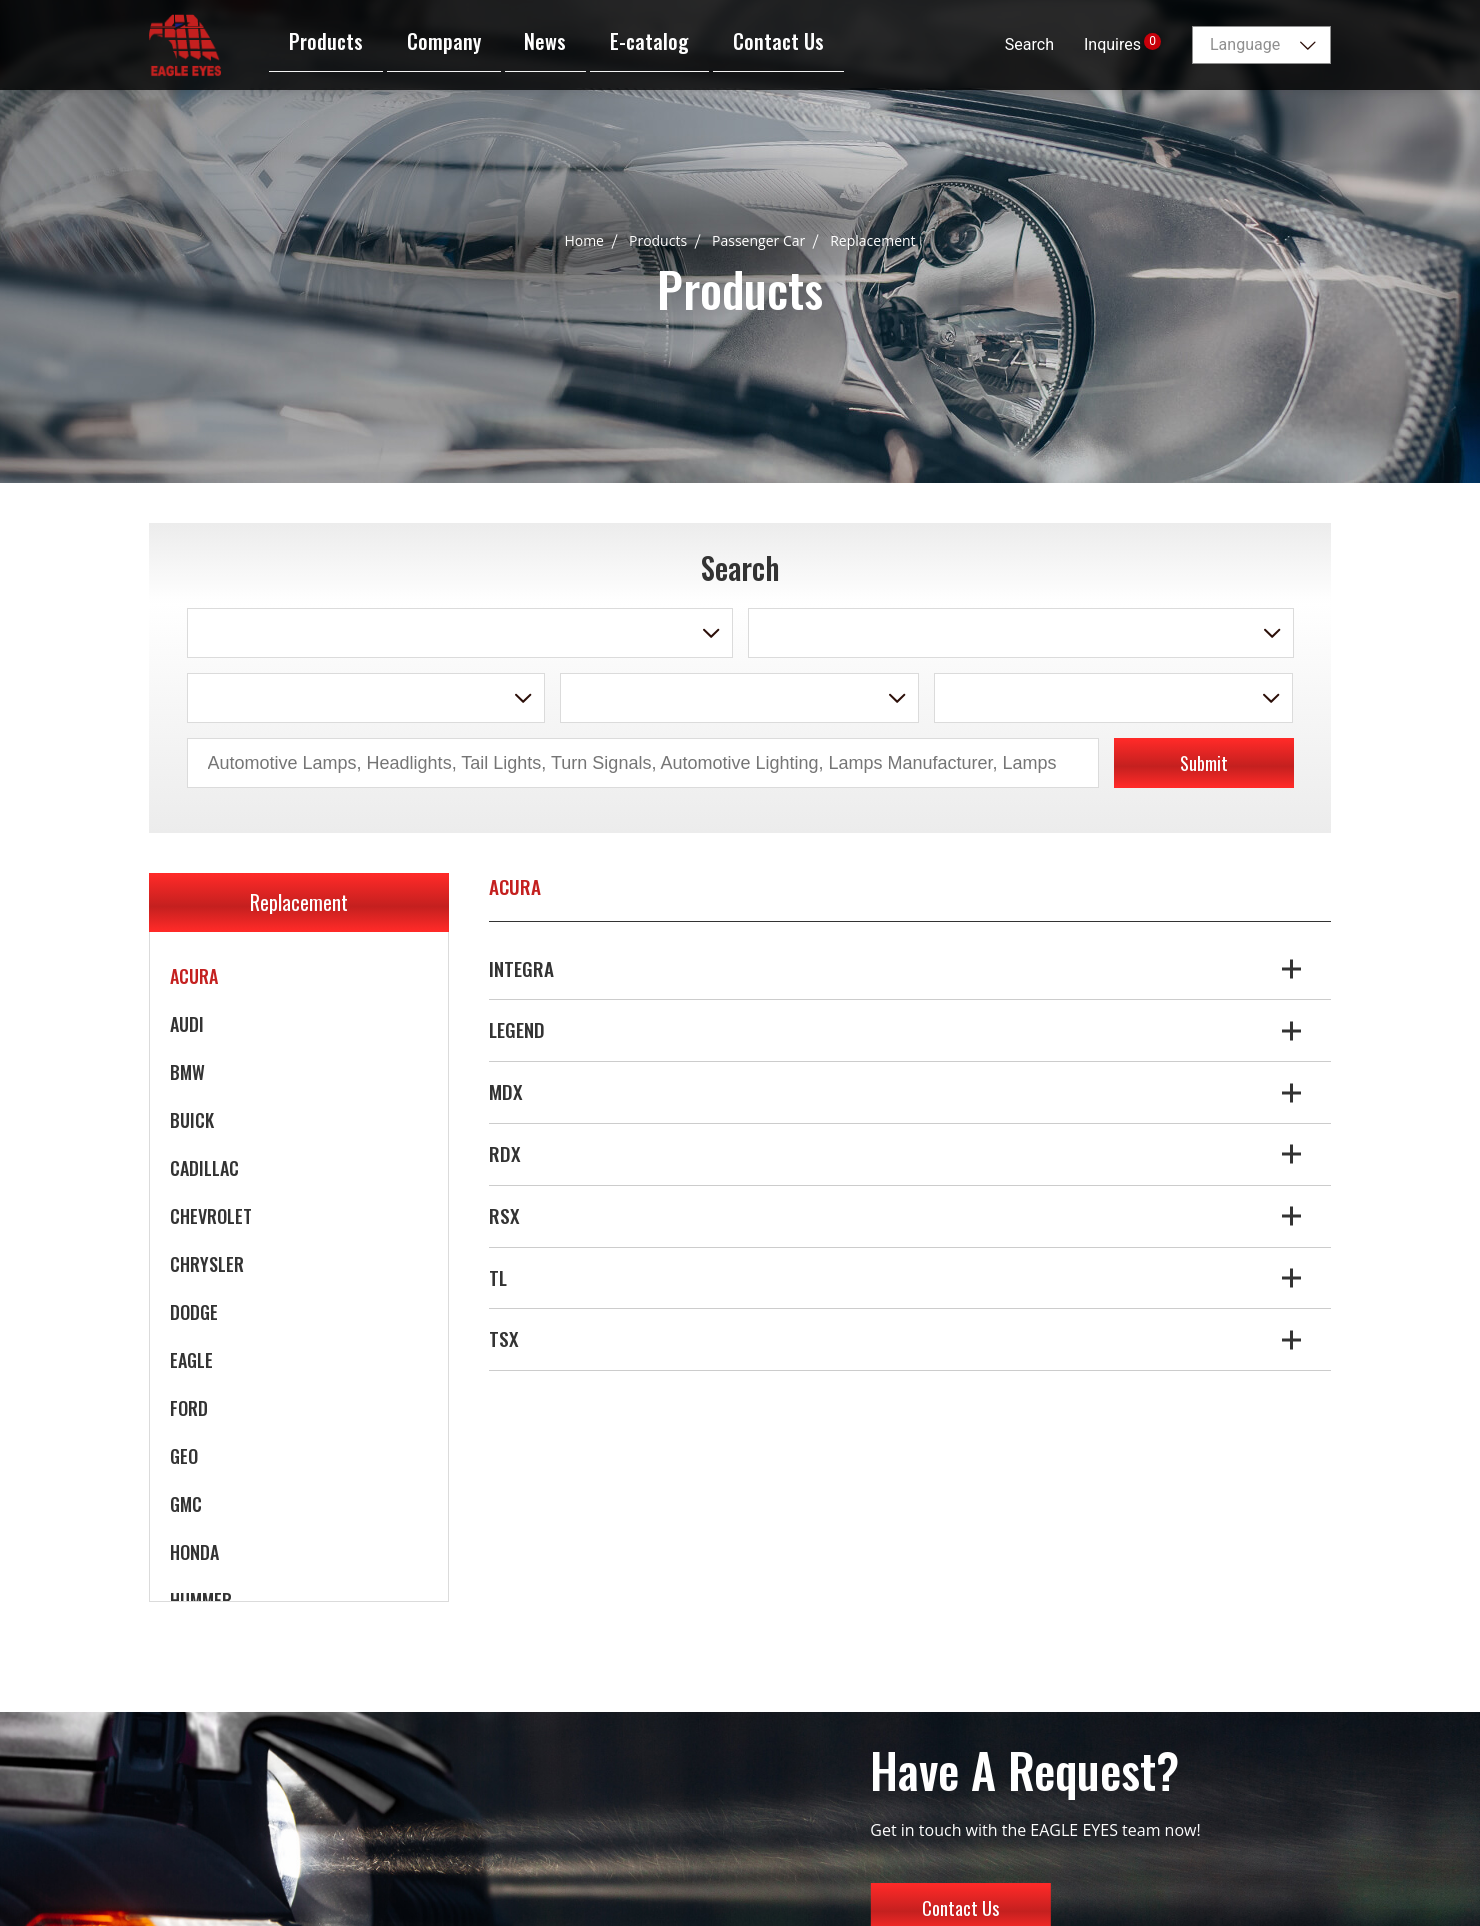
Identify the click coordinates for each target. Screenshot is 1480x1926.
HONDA (194, 1552)
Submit (1204, 763)
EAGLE (191, 1360)
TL (498, 1277)
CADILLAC (204, 1168)
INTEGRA (521, 968)
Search (1029, 44)
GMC (186, 1504)
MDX (506, 1091)
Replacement (872, 240)
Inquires (1122, 43)
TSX (504, 1338)
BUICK (192, 1120)
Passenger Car (758, 240)
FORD (189, 1408)
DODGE (194, 1312)
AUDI (187, 1024)
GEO (184, 1456)
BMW (187, 1072)
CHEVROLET (211, 1216)
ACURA (194, 976)
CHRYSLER (207, 1264)
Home (584, 240)
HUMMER (201, 1600)
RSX (504, 1215)
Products (658, 240)
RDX (505, 1153)
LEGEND (517, 1029)
